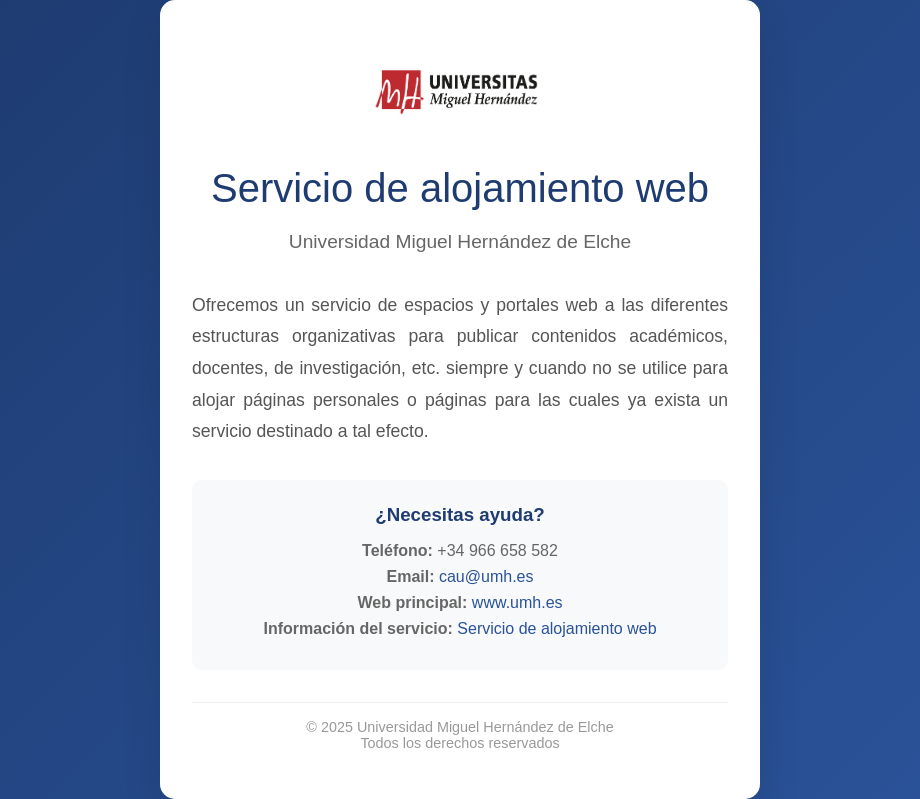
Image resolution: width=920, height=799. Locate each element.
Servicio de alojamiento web (556, 628)
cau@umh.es (486, 576)
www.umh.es (517, 602)
